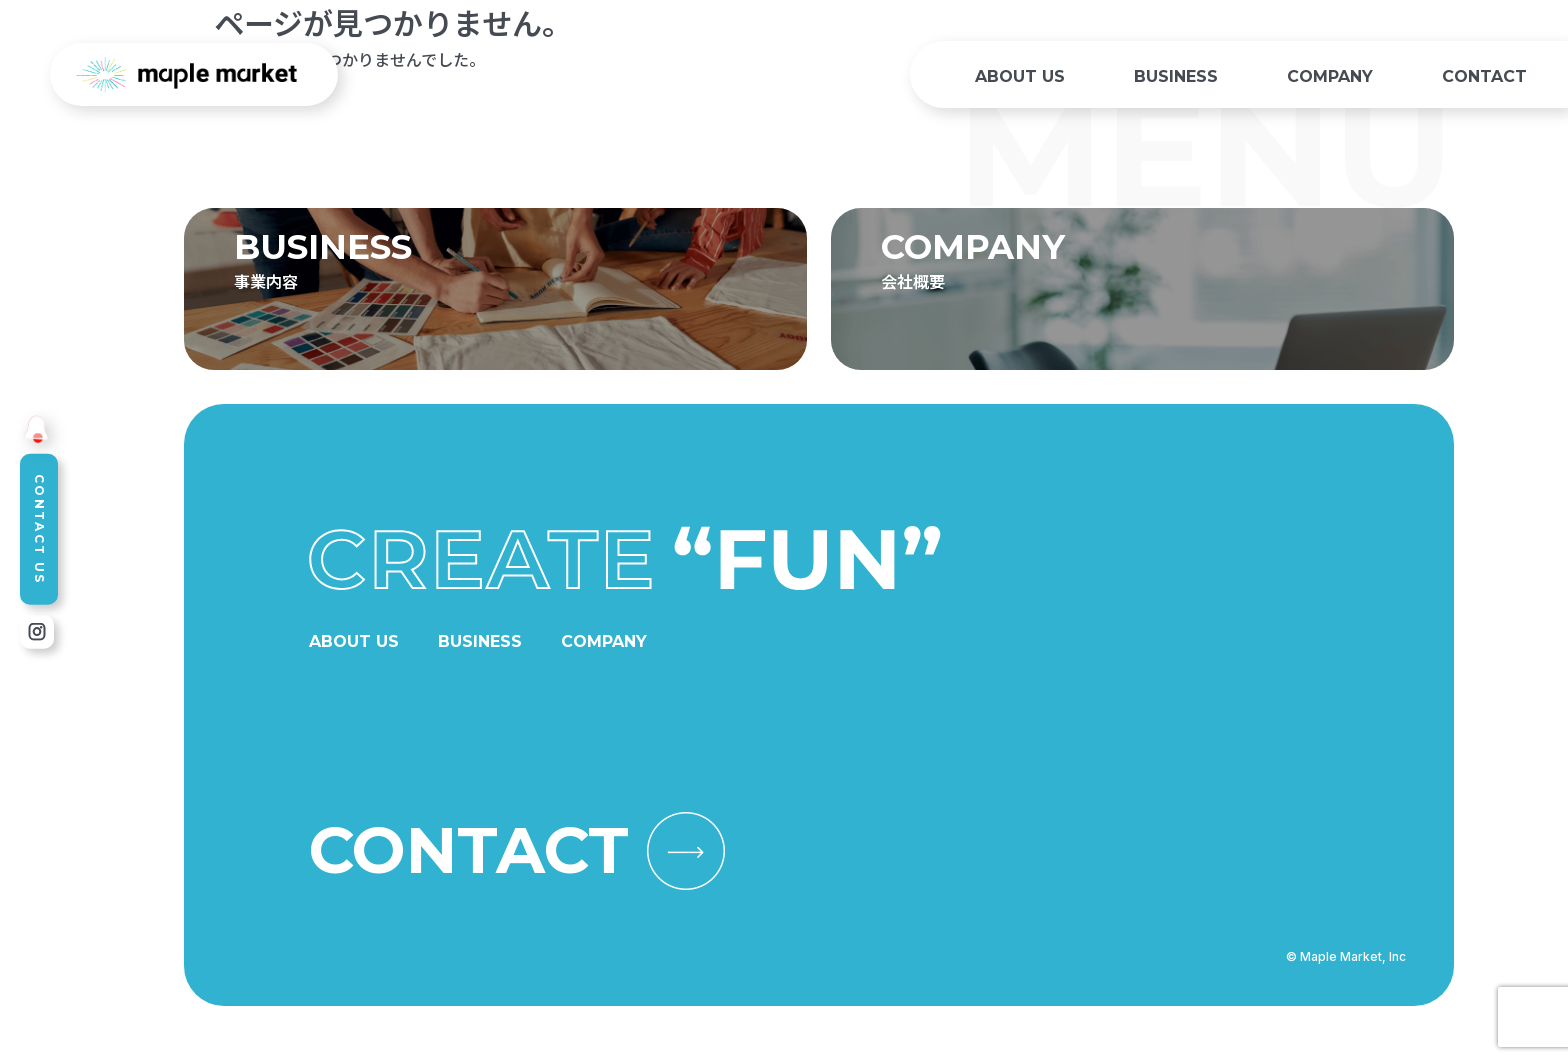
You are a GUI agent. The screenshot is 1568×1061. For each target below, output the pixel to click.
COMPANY (1330, 76)
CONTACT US (39, 529)
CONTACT (1484, 76)
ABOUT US (1020, 76)
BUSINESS (1176, 76)
